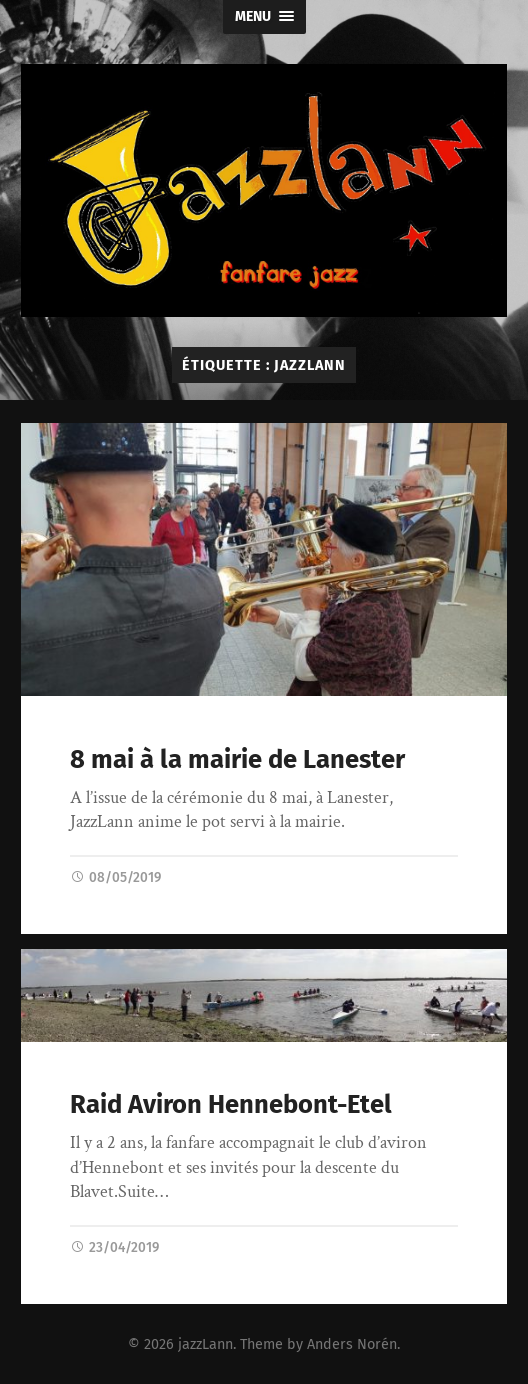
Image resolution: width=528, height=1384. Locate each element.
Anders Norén (352, 1344)
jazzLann (205, 1344)
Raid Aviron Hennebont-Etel (231, 1104)
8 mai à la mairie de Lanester (237, 759)
